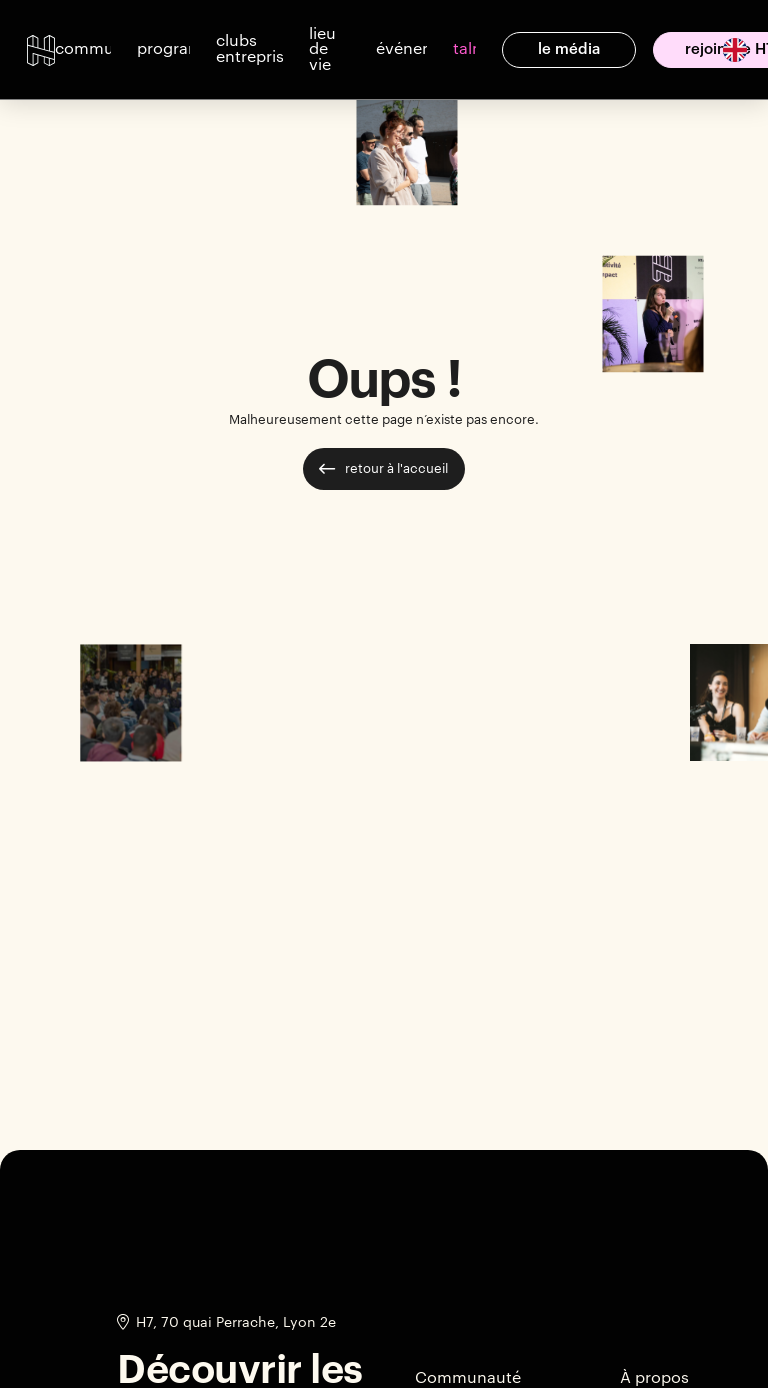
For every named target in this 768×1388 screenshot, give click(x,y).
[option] (727, 50)
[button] (83, 50)
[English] (735, 48)
